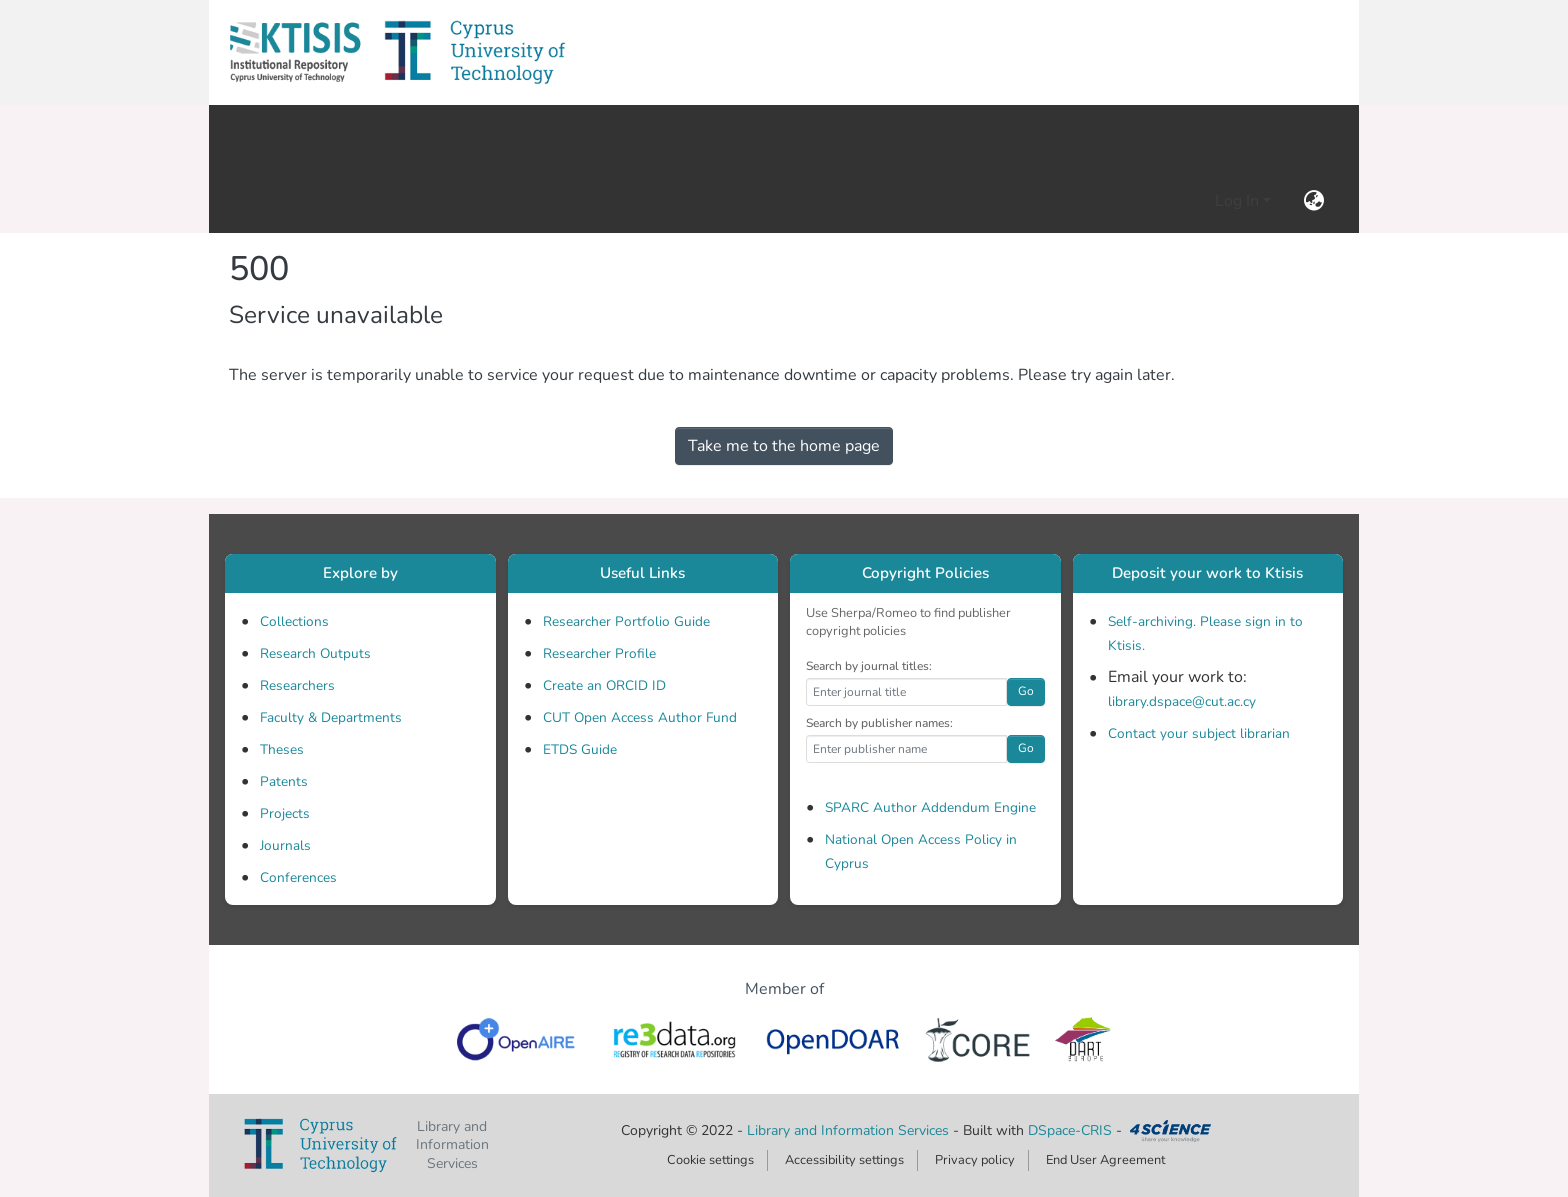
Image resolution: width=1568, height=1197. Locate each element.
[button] (295, 52)
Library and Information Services (850, 1130)
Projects (285, 813)
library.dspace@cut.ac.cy (1182, 701)
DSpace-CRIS (1070, 1130)
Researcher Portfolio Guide (626, 621)
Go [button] (1026, 691)
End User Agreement (1105, 1160)
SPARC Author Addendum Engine (930, 807)
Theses (282, 749)
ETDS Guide (580, 749)
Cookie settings (710, 1160)
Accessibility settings (844, 1160)
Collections (294, 621)
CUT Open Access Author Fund (640, 717)
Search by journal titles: (869, 666)
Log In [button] (1239, 201)
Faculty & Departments (331, 717)
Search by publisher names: (879, 723)
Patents (284, 781)
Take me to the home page (784, 446)
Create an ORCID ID (604, 685)
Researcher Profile (599, 653)
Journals (285, 845)
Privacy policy (975, 1160)
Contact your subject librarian (1199, 733)
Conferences (298, 877)
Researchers (297, 685)
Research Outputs (315, 653)
